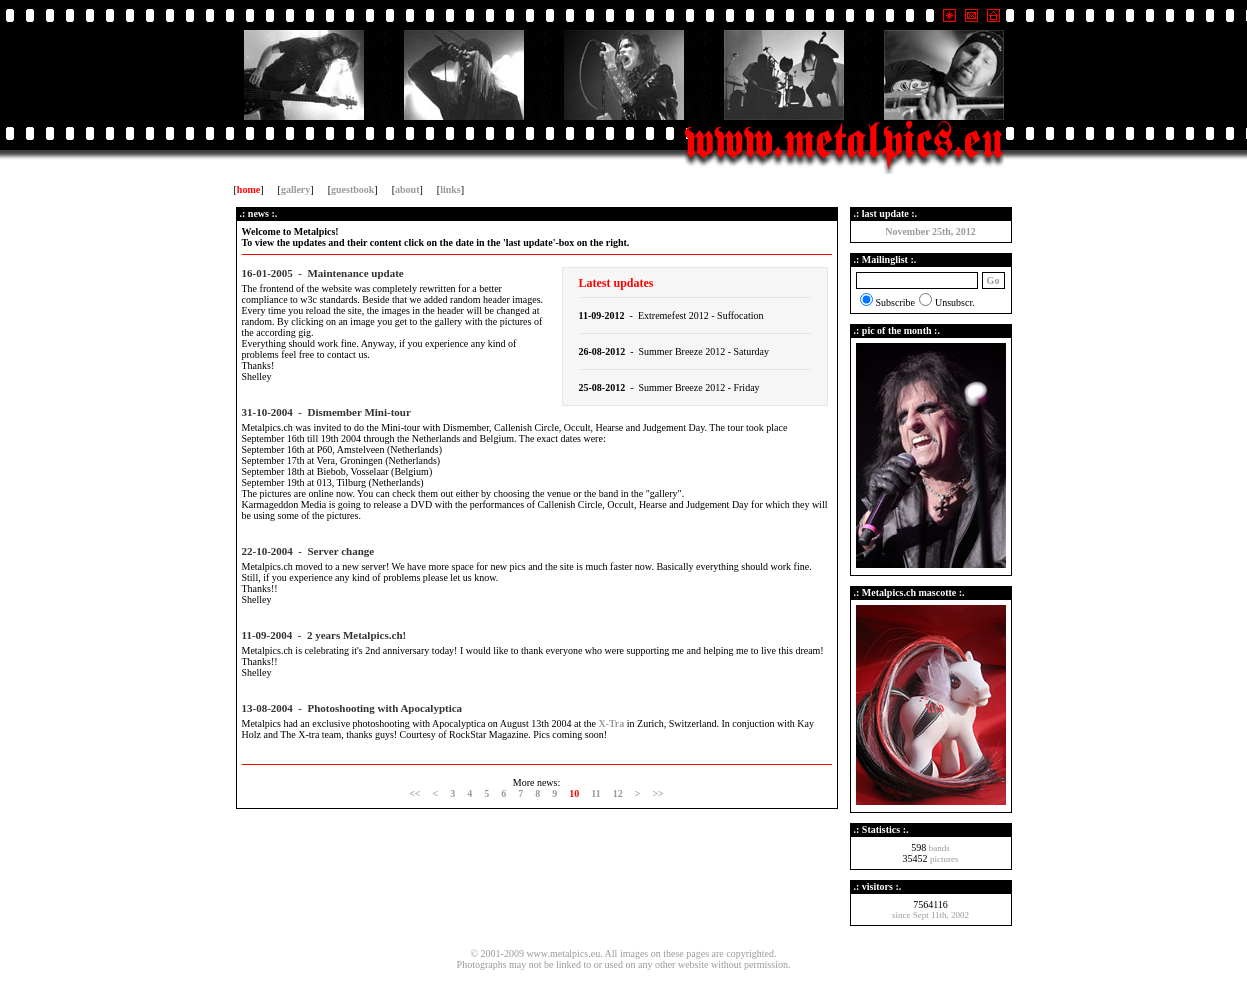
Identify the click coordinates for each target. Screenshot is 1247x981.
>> (657, 793)
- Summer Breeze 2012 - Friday (669, 387)
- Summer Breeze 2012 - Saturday (674, 351)
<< (414, 793)
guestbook (352, 189)
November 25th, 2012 (930, 231)
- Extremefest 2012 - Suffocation (671, 315)
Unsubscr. (955, 302)
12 (618, 793)
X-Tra (611, 723)
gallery (295, 189)
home (248, 189)
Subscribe (895, 302)
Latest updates (616, 283)
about (407, 189)
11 (595, 793)
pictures (944, 859)
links (450, 189)
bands (939, 848)
